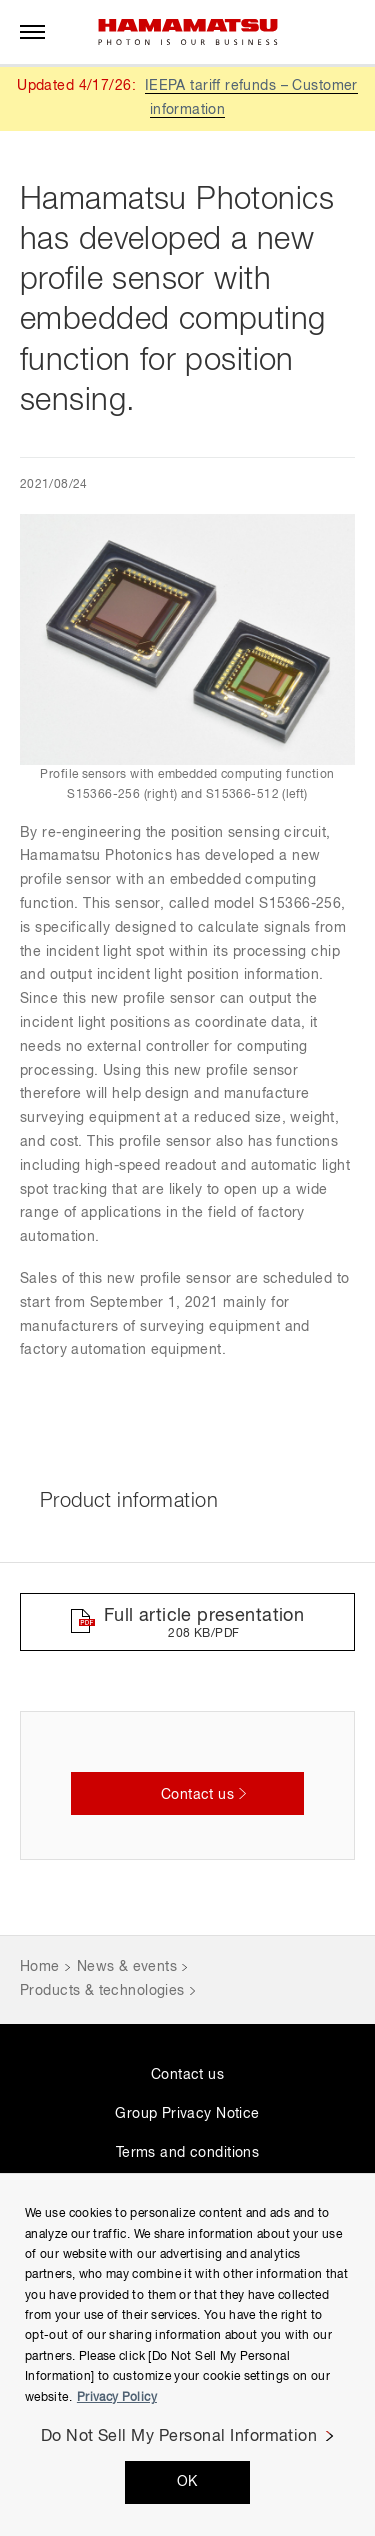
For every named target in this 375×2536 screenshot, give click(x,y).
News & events (127, 1967)
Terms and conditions (187, 2153)
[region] (187, 2354)
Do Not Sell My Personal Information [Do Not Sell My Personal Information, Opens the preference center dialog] (179, 2437)
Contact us (187, 2075)
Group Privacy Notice (187, 2114)
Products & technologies (102, 1991)
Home (40, 1967)
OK (187, 2482)
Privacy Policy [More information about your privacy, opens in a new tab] (117, 2398)
